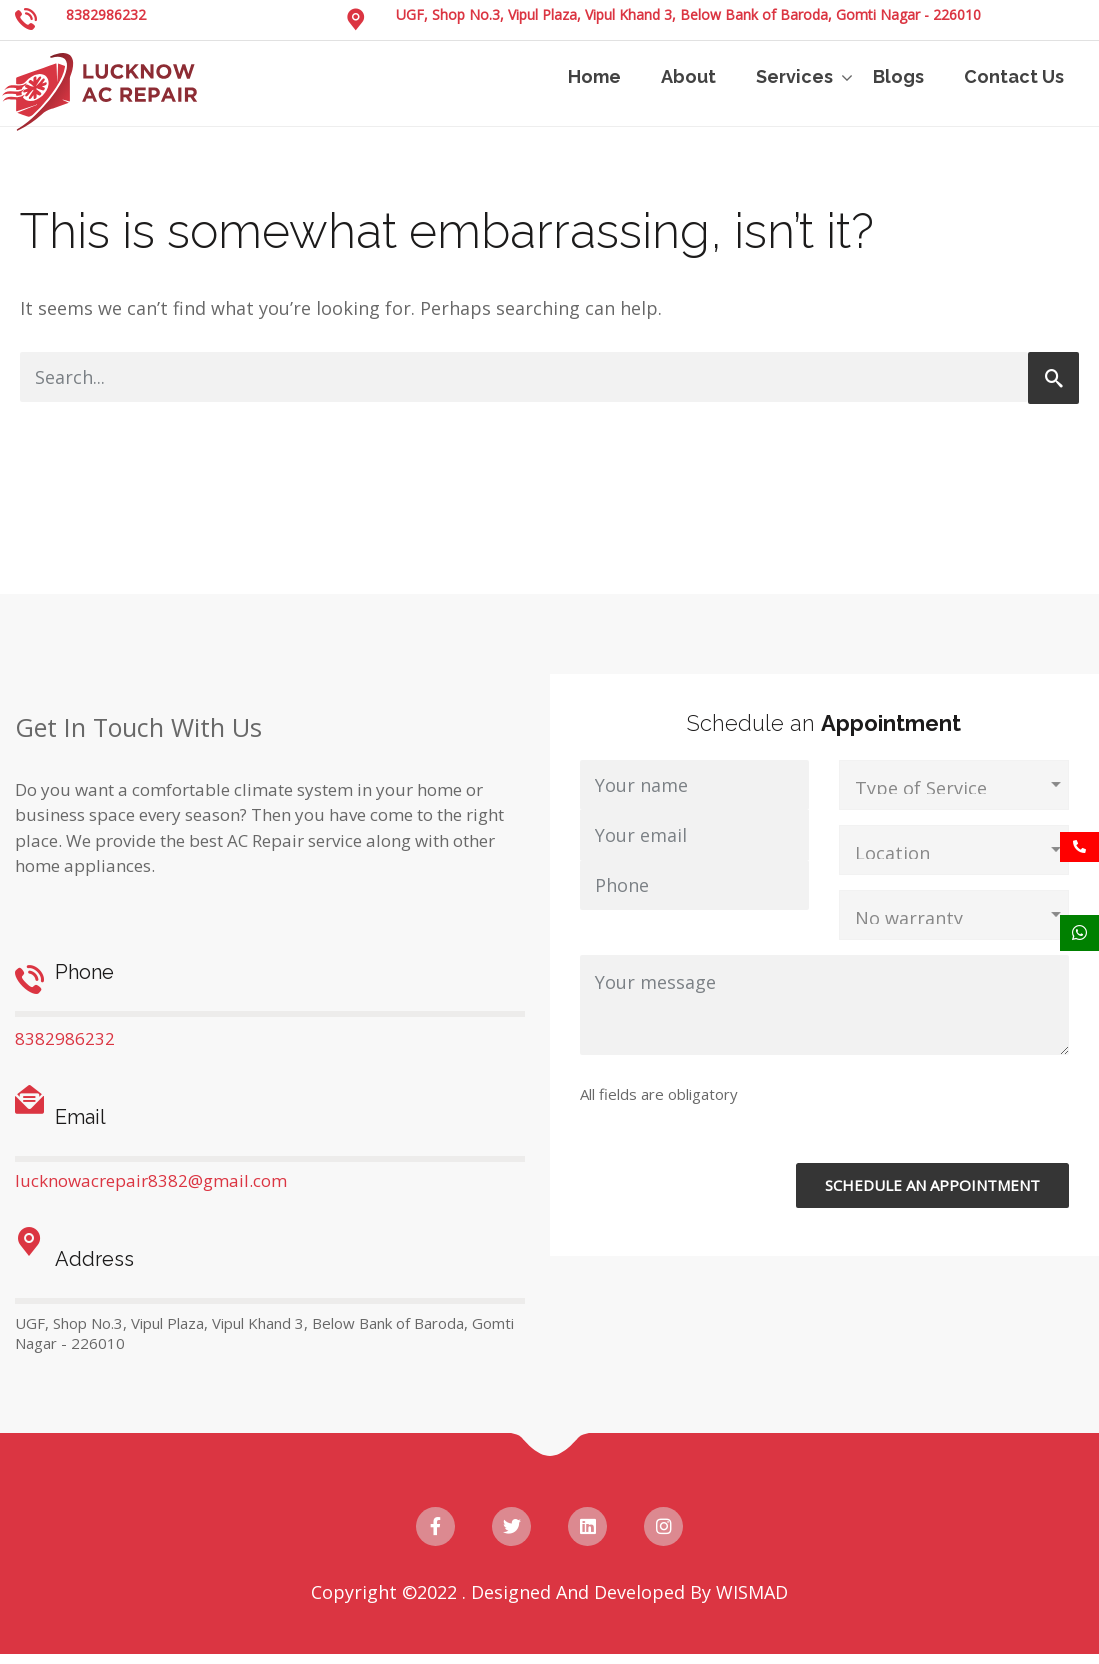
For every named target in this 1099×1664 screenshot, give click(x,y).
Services (794, 76)
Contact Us (1014, 76)
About (688, 76)
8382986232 (106, 14)
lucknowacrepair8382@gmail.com (151, 1180)
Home (594, 76)
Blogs (898, 76)
